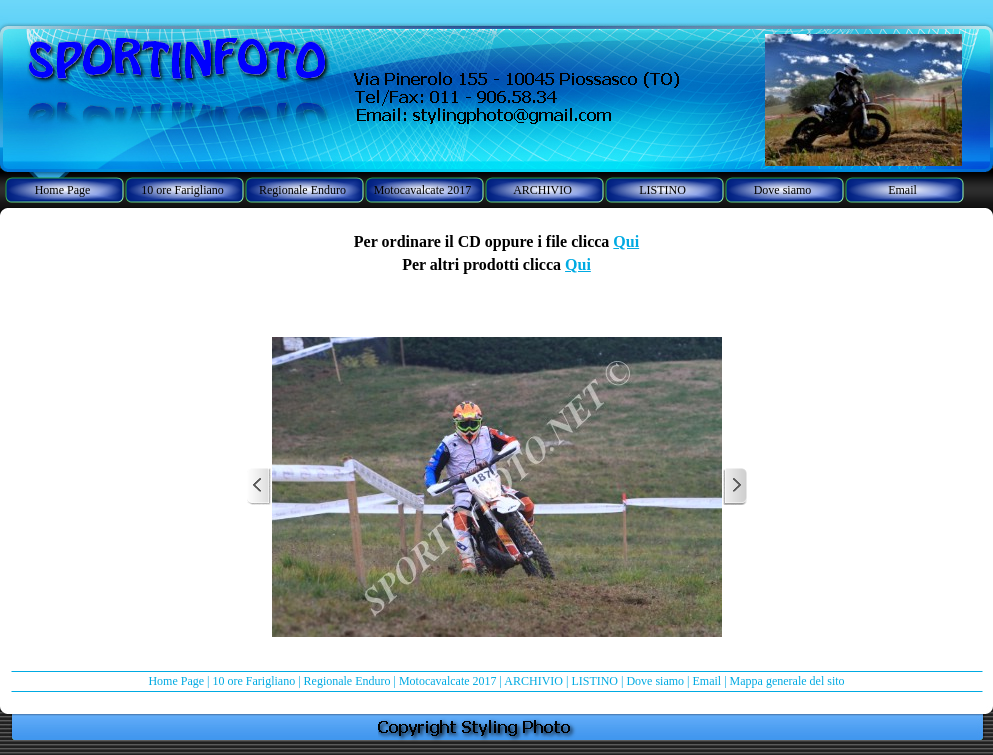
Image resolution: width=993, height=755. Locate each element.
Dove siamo (655, 681)
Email (707, 681)
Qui (626, 241)
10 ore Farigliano (253, 681)
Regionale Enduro (347, 681)
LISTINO (594, 681)
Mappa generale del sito (787, 681)
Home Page (176, 681)
